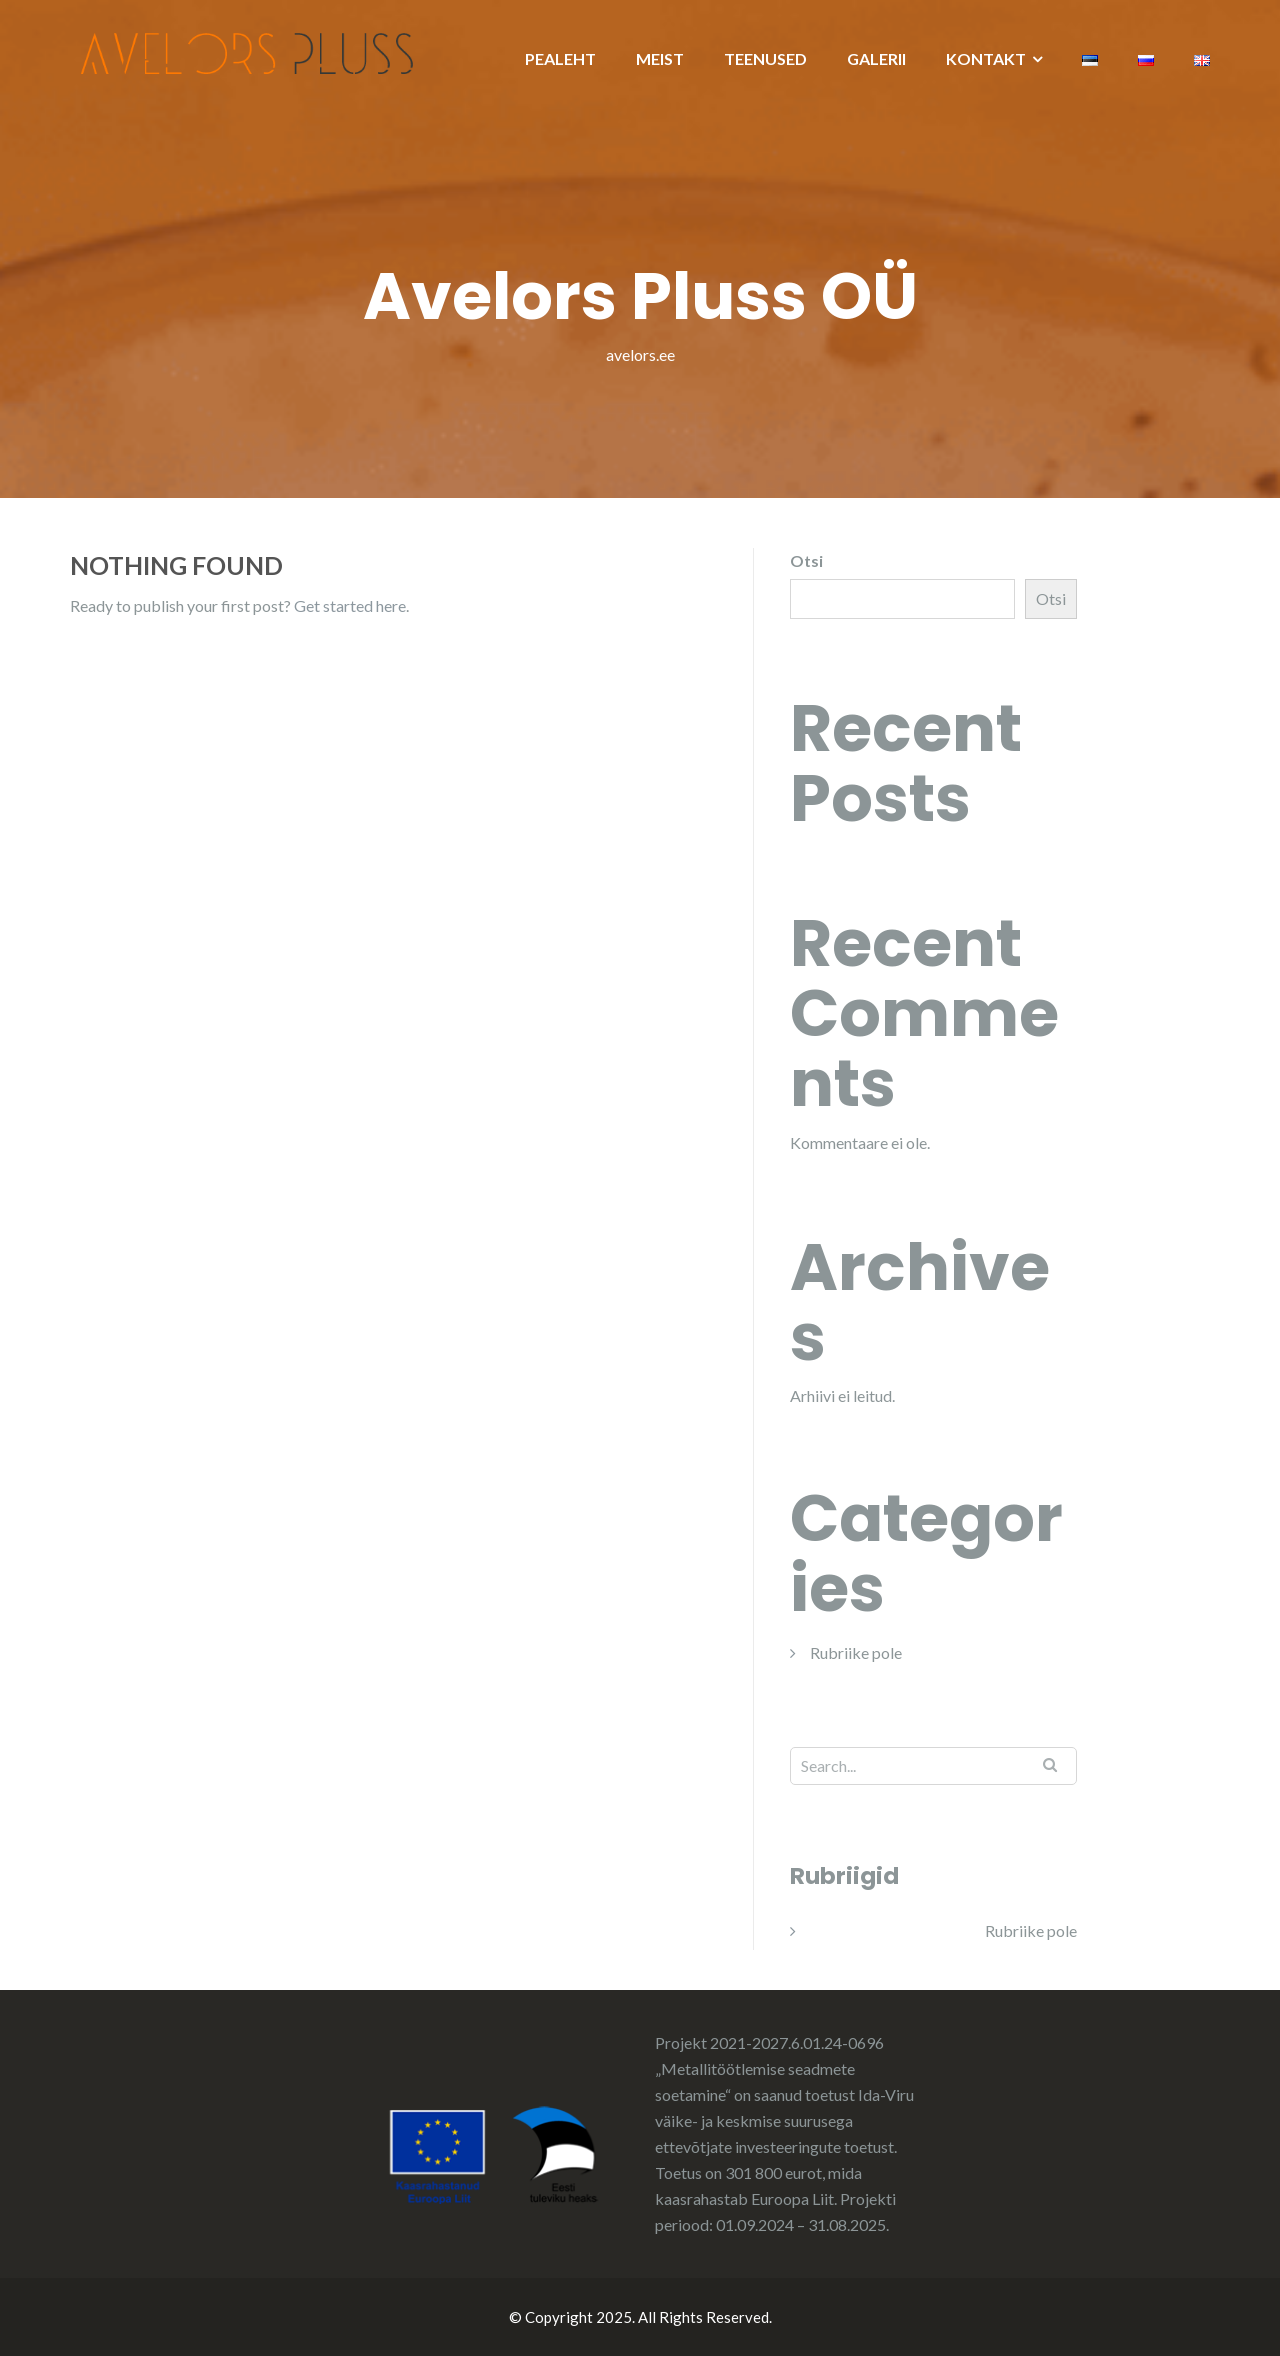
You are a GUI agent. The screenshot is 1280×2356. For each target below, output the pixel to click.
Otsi (806, 560)
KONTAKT (986, 58)
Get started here (350, 605)
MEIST (660, 58)
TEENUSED (765, 58)
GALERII (876, 58)
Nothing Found (176, 565)
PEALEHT (560, 58)
